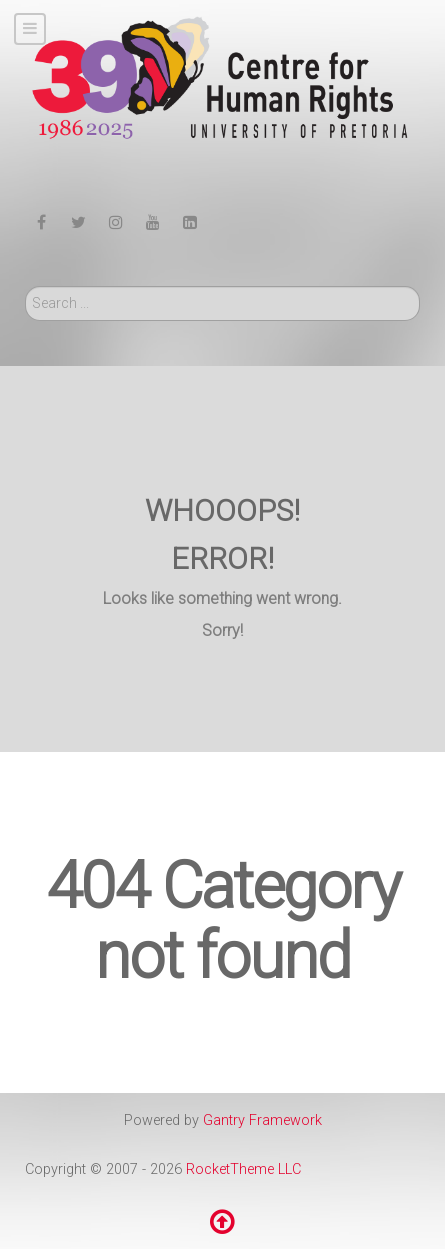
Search (25, 286)
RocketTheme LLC (243, 1169)
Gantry (262, 1120)
